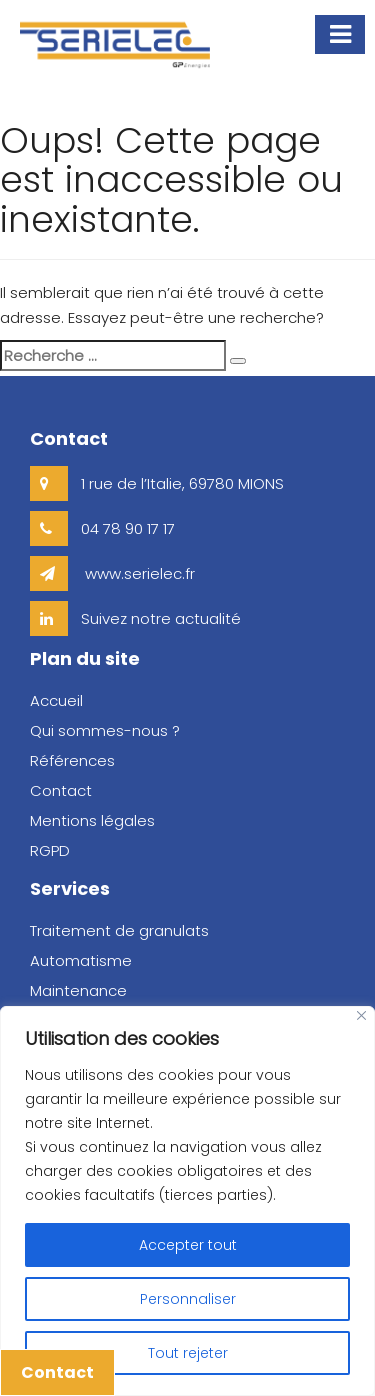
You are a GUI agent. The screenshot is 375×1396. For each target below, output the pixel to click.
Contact (57, 1372)
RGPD (50, 850)
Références (72, 760)
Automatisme (81, 960)
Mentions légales (92, 820)
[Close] (361, 1015)
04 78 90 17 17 (102, 528)
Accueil (56, 700)
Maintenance (78, 990)
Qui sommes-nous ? (105, 730)
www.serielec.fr (112, 573)
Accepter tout (188, 1245)
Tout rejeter (188, 1353)
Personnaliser (188, 1299)
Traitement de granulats (119, 930)
